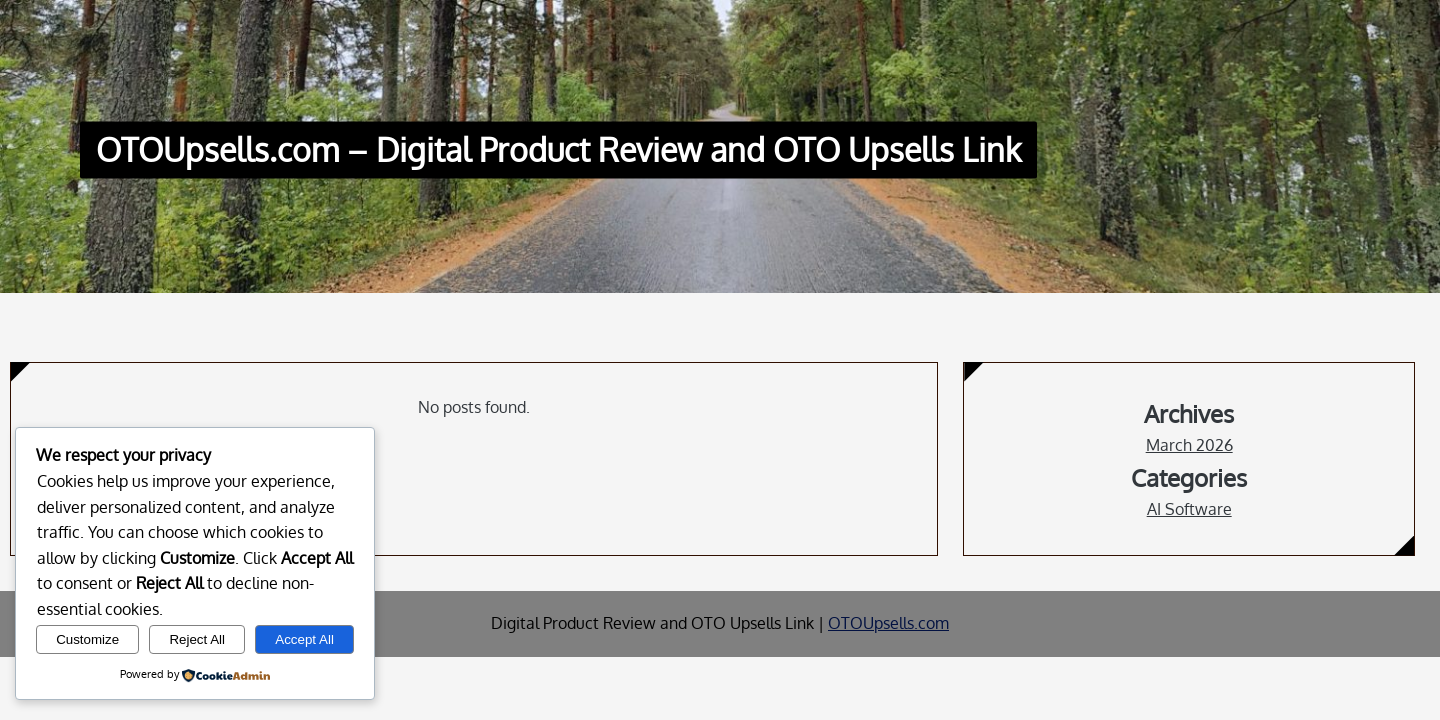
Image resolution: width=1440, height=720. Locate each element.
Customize (87, 639)
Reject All (197, 639)
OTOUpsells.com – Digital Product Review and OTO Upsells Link (558, 150)
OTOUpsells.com (888, 623)
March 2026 (1189, 445)
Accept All (304, 639)
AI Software (1189, 509)
